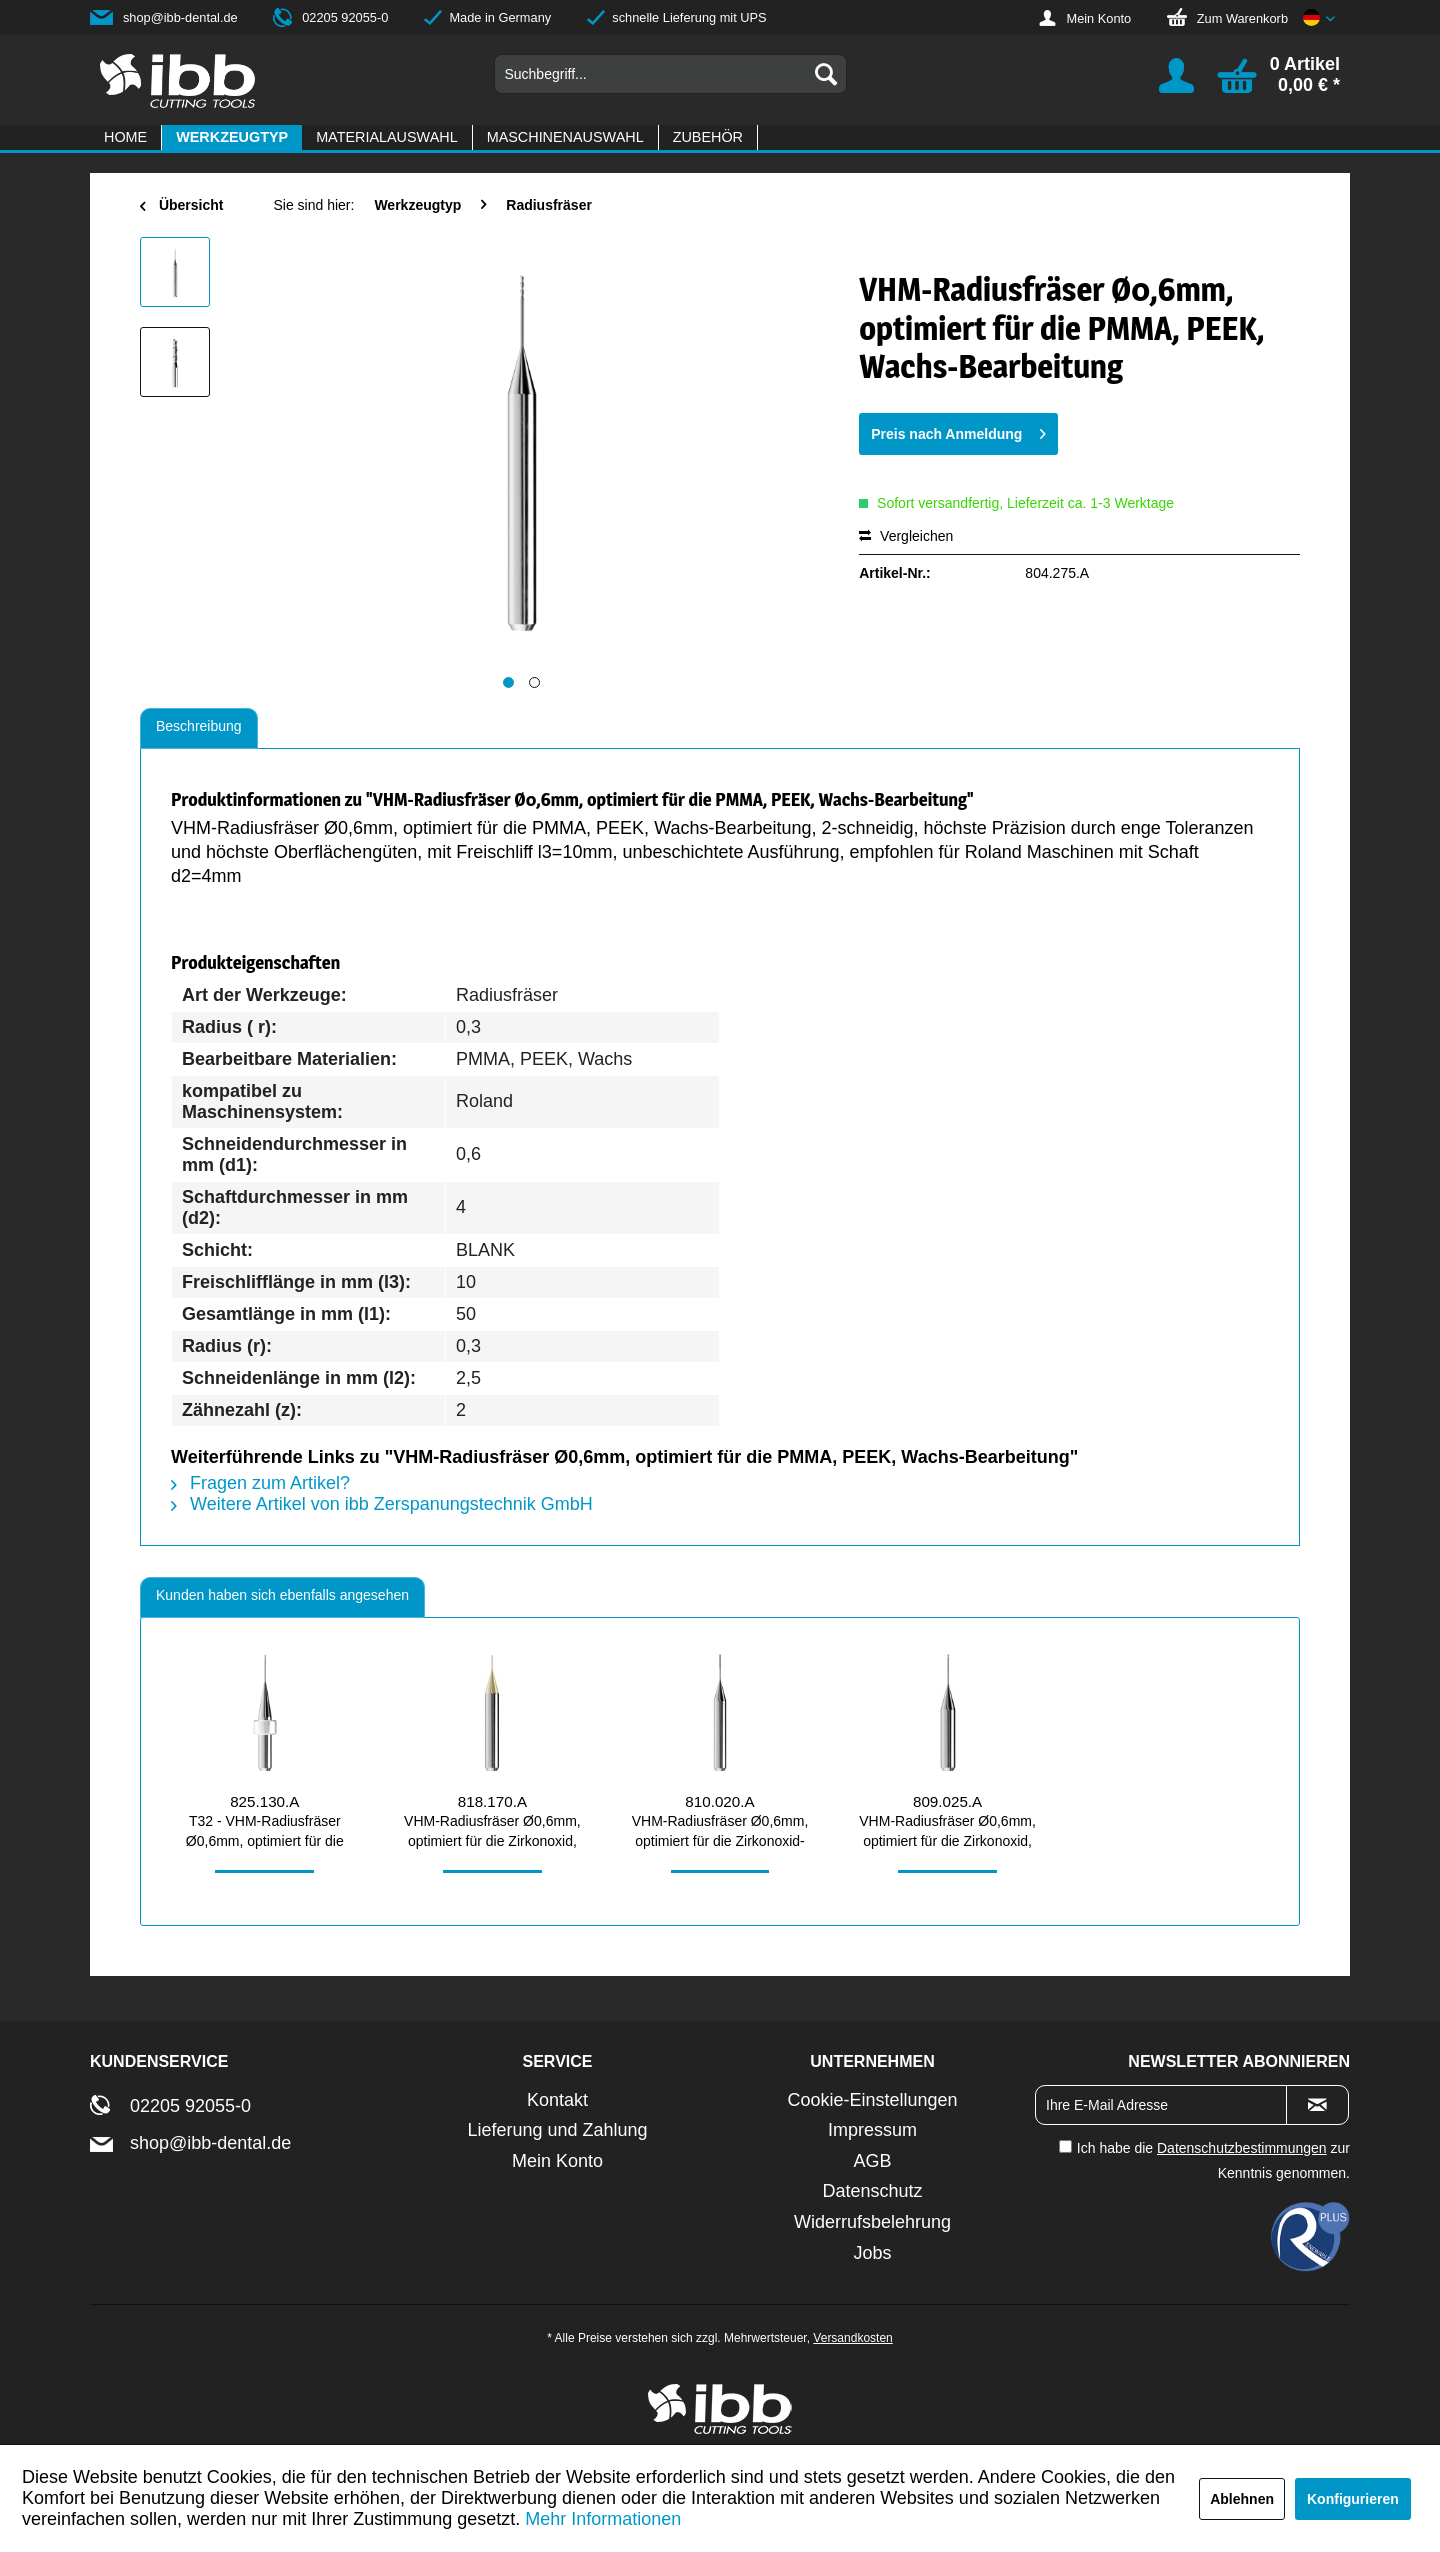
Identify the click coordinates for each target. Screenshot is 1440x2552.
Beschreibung (199, 726)
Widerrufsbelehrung (872, 2222)
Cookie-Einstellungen (872, 2100)
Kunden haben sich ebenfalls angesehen (282, 1595)
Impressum (872, 2130)
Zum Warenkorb (1242, 18)
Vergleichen (906, 536)
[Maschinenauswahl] (565, 138)
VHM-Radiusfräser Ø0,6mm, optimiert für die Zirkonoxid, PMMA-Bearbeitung (492, 1832)
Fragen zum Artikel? (260, 1483)
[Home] (125, 138)
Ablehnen (1242, 2499)
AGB (872, 2161)
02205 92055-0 (345, 17)
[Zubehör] (708, 138)
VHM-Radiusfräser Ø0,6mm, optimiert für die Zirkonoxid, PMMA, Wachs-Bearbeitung (947, 1832)
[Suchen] (826, 74)
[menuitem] (670, 74)
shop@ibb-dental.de (180, 17)
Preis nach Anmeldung (958, 430)
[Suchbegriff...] (670, 74)
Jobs (872, 2253)
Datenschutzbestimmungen (1242, 2148)
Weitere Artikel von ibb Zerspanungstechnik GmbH (382, 1504)
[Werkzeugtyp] (232, 138)
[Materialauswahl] (387, 138)
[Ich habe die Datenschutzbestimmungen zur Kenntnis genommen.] (1065, 2146)
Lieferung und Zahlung (557, 2130)
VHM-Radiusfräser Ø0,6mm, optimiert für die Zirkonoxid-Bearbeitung (720, 1832)
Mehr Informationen (603, 2519)
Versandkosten (852, 2338)
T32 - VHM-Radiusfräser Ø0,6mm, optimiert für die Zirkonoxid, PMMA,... (265, 1832)
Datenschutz (872, 2191)
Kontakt (557, 2100)
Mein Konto (1098, 18)
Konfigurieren (1353, 2499)
